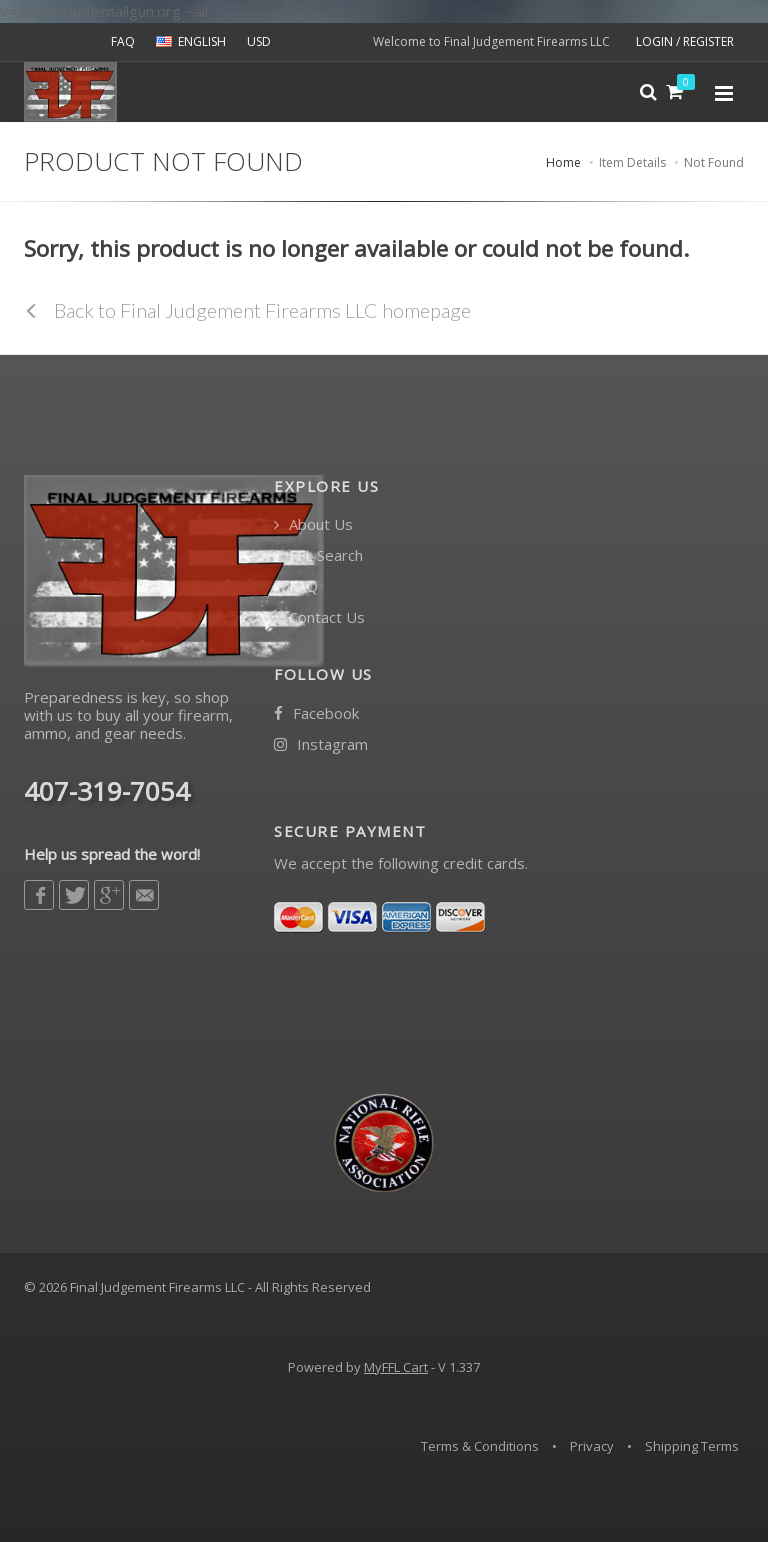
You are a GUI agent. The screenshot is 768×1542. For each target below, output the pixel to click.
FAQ (123, 41)
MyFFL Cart (396, 1367)
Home (563, 162)
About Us (313, 524)
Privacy (592, 1446)
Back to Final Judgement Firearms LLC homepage (247, 310)
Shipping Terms (692, 1446)
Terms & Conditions (480, 1446)
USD (259, 41)
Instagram (321, 744)
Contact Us (319, 617)
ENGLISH (191, 41)
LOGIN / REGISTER (685, 41)
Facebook (316, 713)
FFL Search (318, 555)
